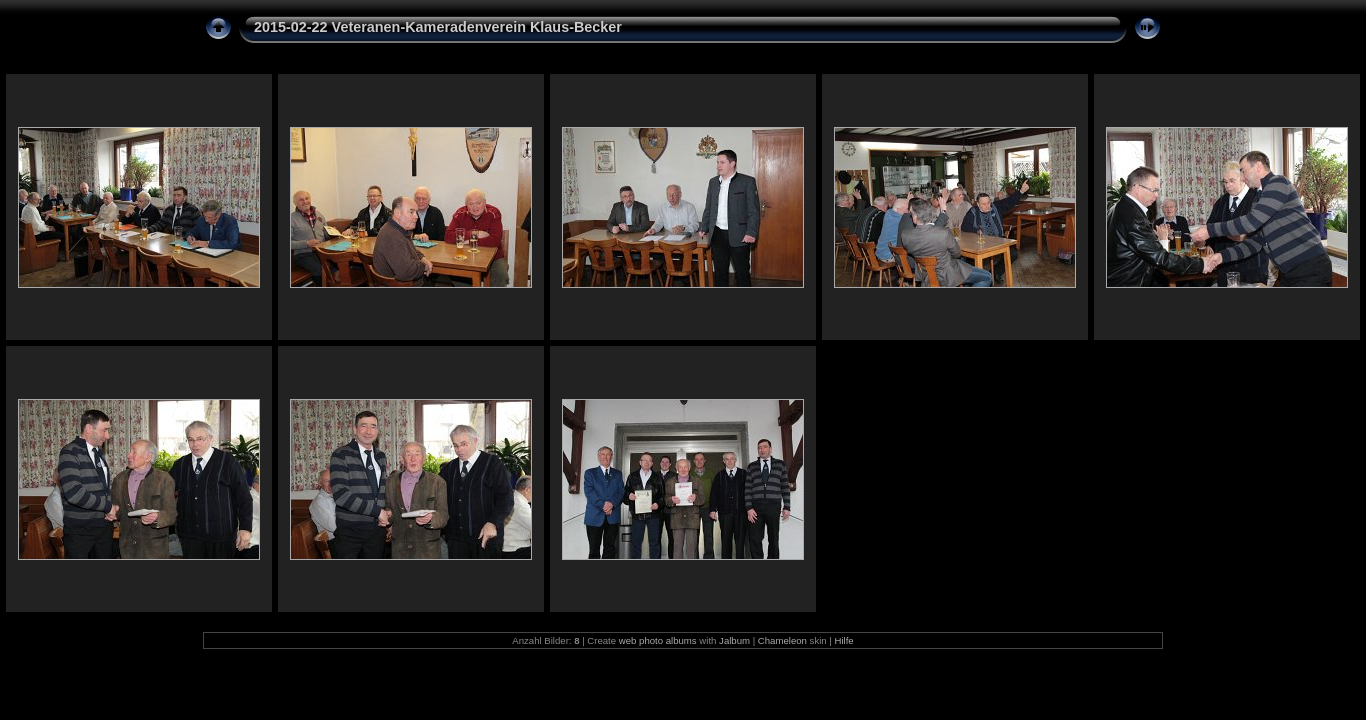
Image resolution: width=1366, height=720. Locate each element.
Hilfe (843, 640)
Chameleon (782, 640)
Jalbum (734, 640)
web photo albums (658, 640)
